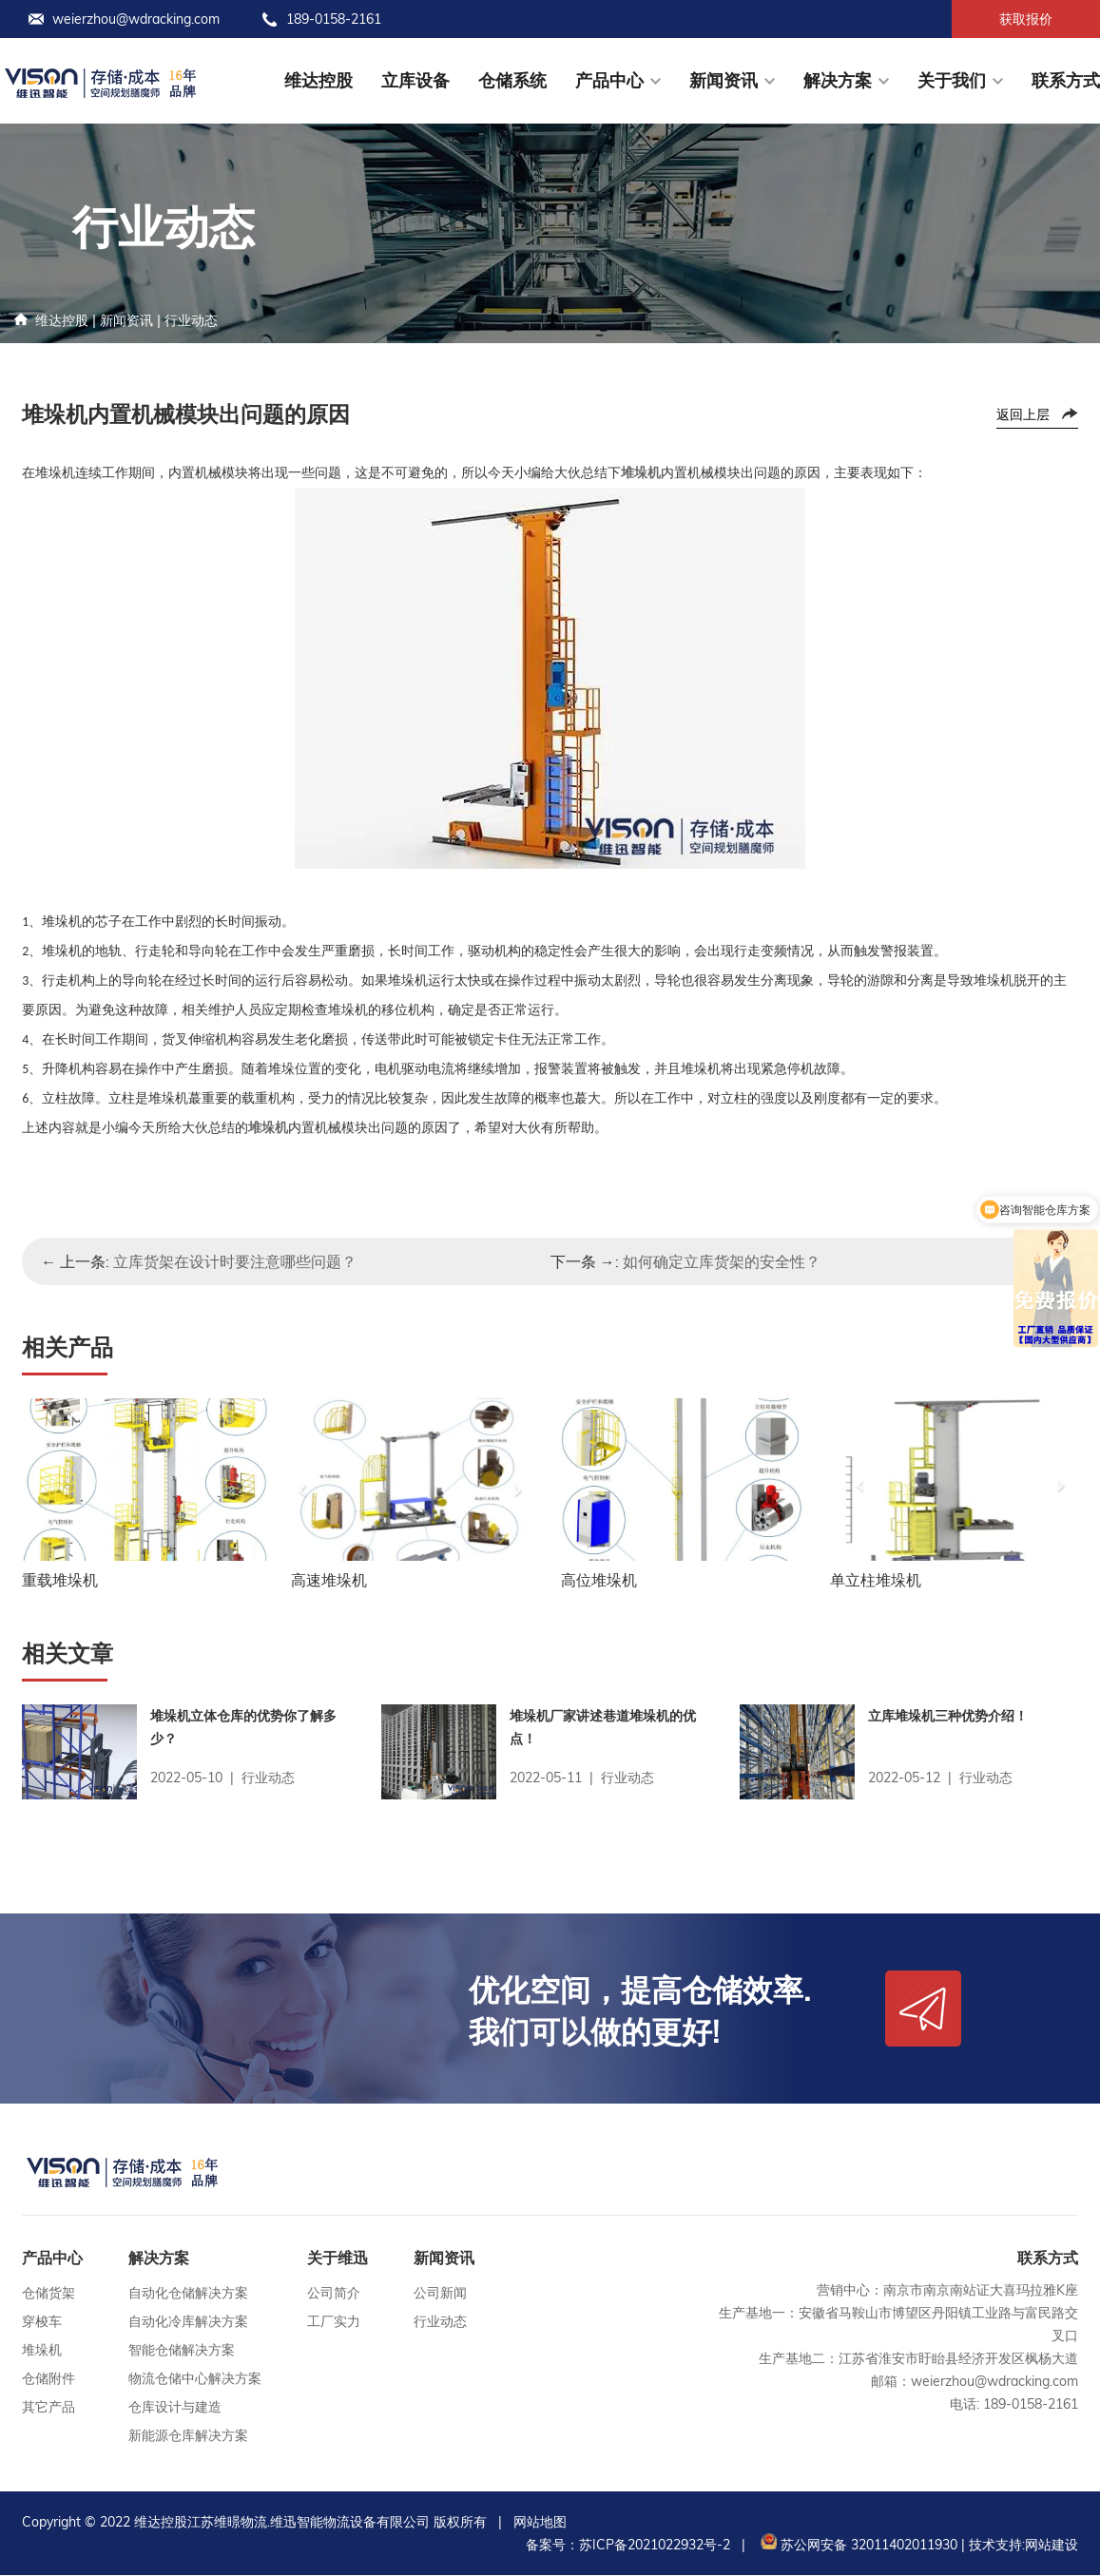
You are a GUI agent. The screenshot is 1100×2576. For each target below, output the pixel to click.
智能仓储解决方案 (181, 2350)
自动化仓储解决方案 (188, 2293)
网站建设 (1051, 2545)
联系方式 (1066, 80)
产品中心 (609, 80)
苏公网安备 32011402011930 (857, 2545)
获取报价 (1025, 19)
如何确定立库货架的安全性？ (721, 1261)
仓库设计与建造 (175, 2407)
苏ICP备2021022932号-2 (654, 2545)
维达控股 (318, 80)
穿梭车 (42, 2322)
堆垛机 (42, 2350)
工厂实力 (333, 2322)
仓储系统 (512, 80)
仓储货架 (48, 2293)
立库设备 (415, 80)
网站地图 (540, 2522)
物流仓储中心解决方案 (194, 2379)
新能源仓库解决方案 (188, 2436)
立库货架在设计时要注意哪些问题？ (235, 1261)
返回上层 (1023, 414)
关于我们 (951, 80)
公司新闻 (440, 2293)
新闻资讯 (723, 80)
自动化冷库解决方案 (188, 2322)
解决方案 (837, 80)
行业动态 (191, 320)
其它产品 (48, 2407)
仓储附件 (48, 2379)
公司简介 (333, 2293)
